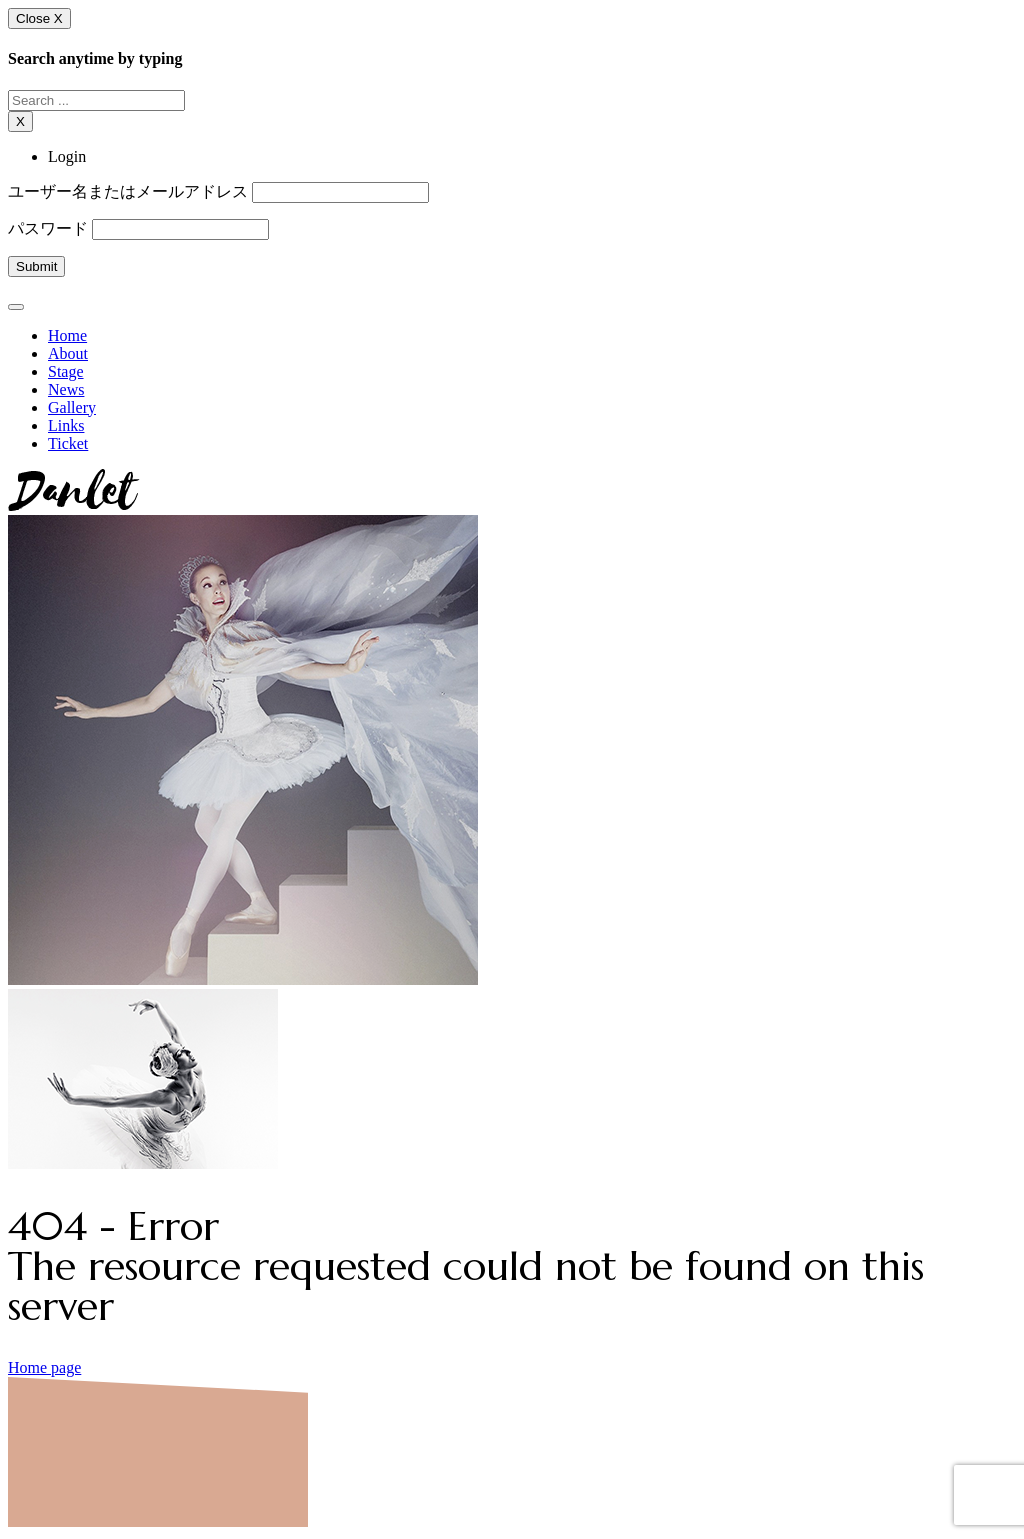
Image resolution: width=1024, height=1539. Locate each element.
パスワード (48, 228)
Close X (39, 18)
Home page (44, 1367)
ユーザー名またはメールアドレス (128, 191)
